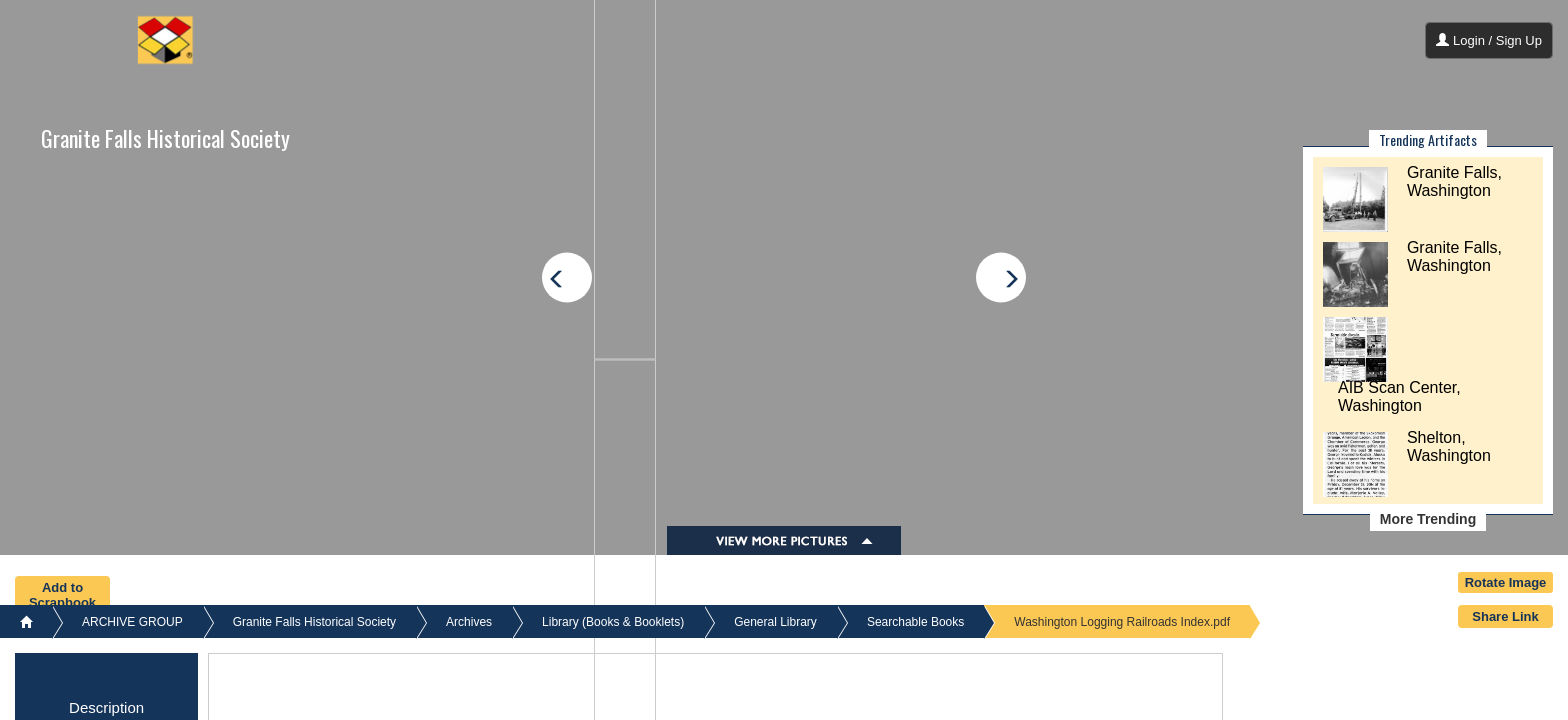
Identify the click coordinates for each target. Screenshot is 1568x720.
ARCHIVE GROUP (132, 622)
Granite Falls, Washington (1454, 181)
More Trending (1428, 519)
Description (106, 707)
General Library (775, 622)
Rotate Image (1506, 582)
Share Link (1505, 616)
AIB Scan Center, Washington (1399, 396)
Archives (469, 622)
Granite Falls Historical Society (165, 138)
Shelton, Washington (1449, 446)
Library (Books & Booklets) (613, 622)
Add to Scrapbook (62, 595)
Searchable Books (915, 622)
